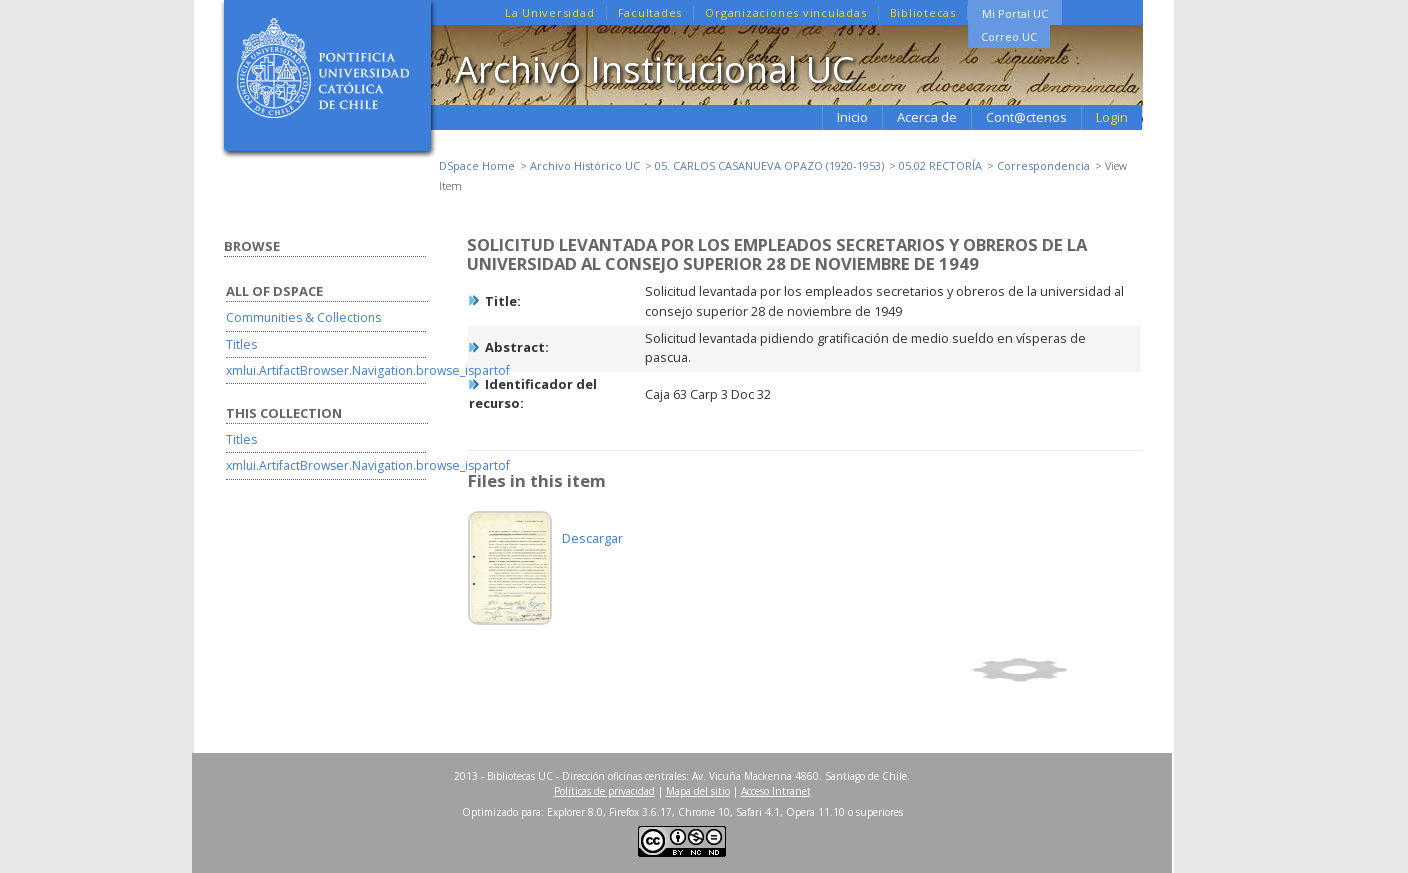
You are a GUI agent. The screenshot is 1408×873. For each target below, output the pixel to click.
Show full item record (1053, 670)
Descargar (592, 538)
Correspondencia (1043, 165)
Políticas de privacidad (604, 791)
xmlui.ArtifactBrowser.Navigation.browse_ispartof (368, 370)
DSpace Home (477, 165)
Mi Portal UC (1015, 13)
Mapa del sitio (698, 791)
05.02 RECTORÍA (940, 165)
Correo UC (1009, 36)
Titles (241, 344)
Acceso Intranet (776, 791)
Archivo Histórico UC (585, 165)
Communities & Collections (303, 317)
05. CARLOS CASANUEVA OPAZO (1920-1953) (769, 165)
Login (1112, 117)
